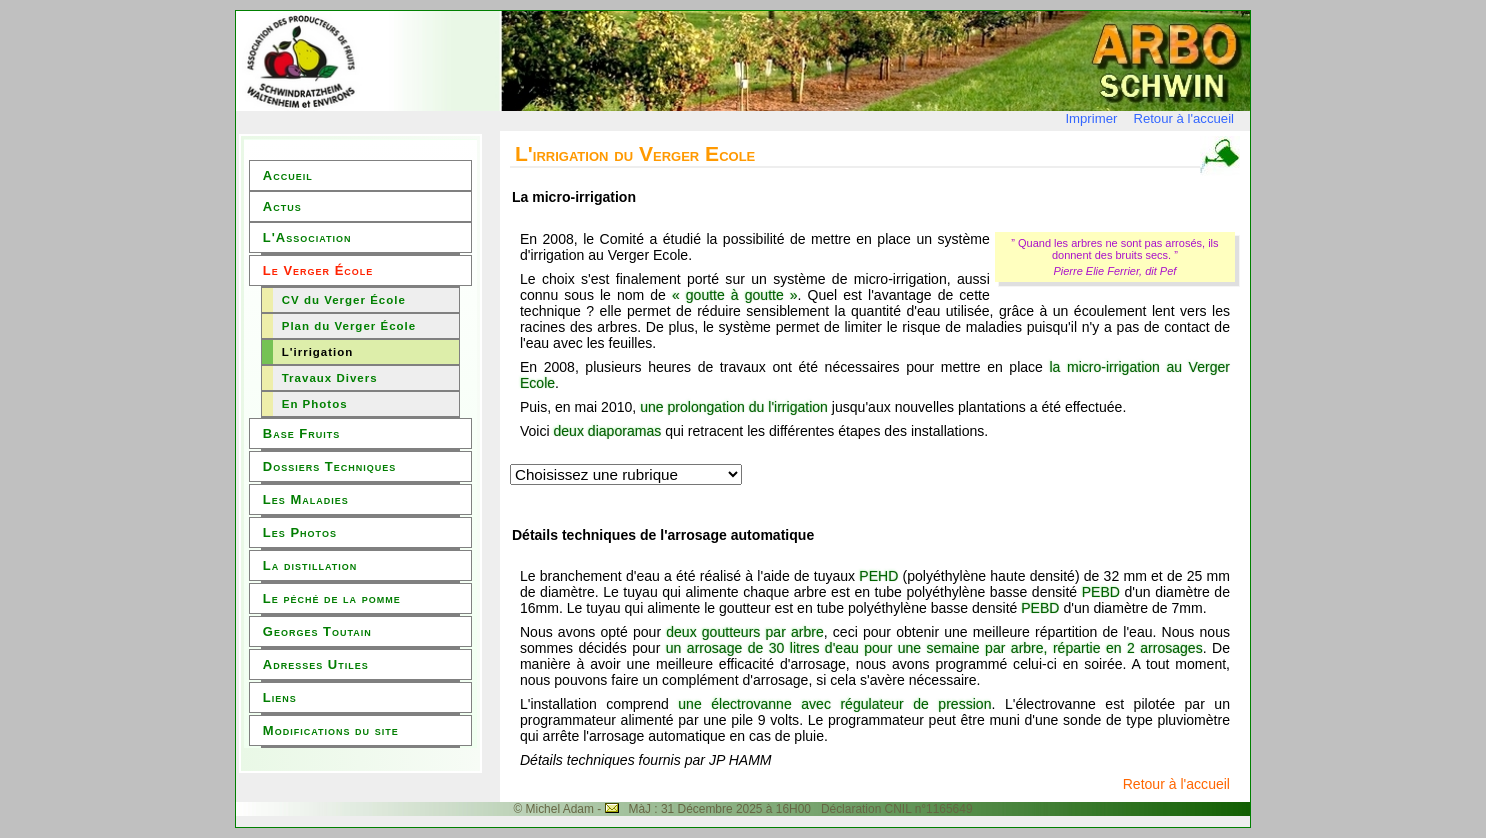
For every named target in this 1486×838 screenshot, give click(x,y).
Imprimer (1091, 118)
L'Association (307, 237)
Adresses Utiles (316, 664)
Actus (282, 206)
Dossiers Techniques (329, 466)
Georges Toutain (317, 631)
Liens (280, 697)
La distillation (310, 565)
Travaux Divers (330, 378)
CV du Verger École (344, 300)
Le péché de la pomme (332, 598)
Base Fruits (301, 433)
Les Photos (300, 532)
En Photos (315, 404)
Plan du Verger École (349, 326)
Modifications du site (331, 730)
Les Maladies (306, 499)
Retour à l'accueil (1183, 118)
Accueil (288, 175)
